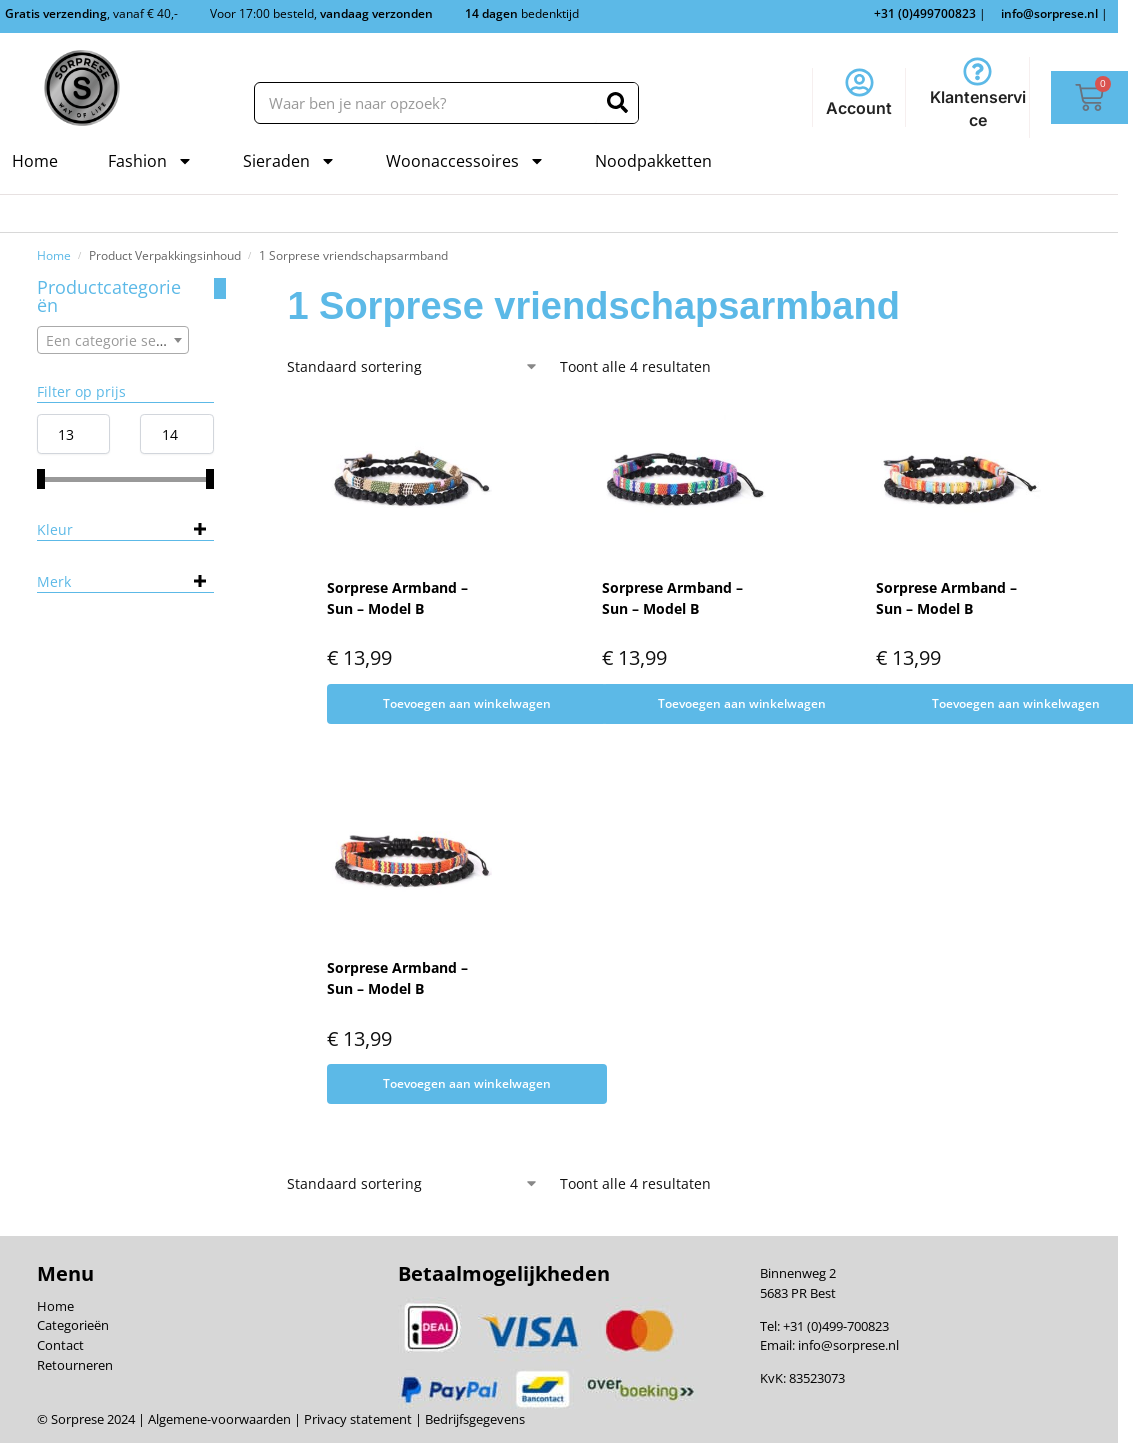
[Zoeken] (617, 103)
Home (35, 161)
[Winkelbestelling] (413, 366)
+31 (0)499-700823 (836, 1326)
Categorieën (73, 1325)
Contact (60, 1345)
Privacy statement (356, 1419)
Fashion (150, 161)
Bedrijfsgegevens (473, 1419)
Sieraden (289, 161)
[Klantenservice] (977, 71)
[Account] (859, 82)
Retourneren (75, 1365)
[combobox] (113, 340)
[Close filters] (220, 288)
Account (859, 108)
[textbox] (113, 341)
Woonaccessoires (465, 161)
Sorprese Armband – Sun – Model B (397, 598)
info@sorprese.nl (848, 1345)
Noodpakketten (653, 161)
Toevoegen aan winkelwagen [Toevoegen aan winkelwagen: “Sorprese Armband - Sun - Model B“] (467, 703)
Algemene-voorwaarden (219, 1419)
